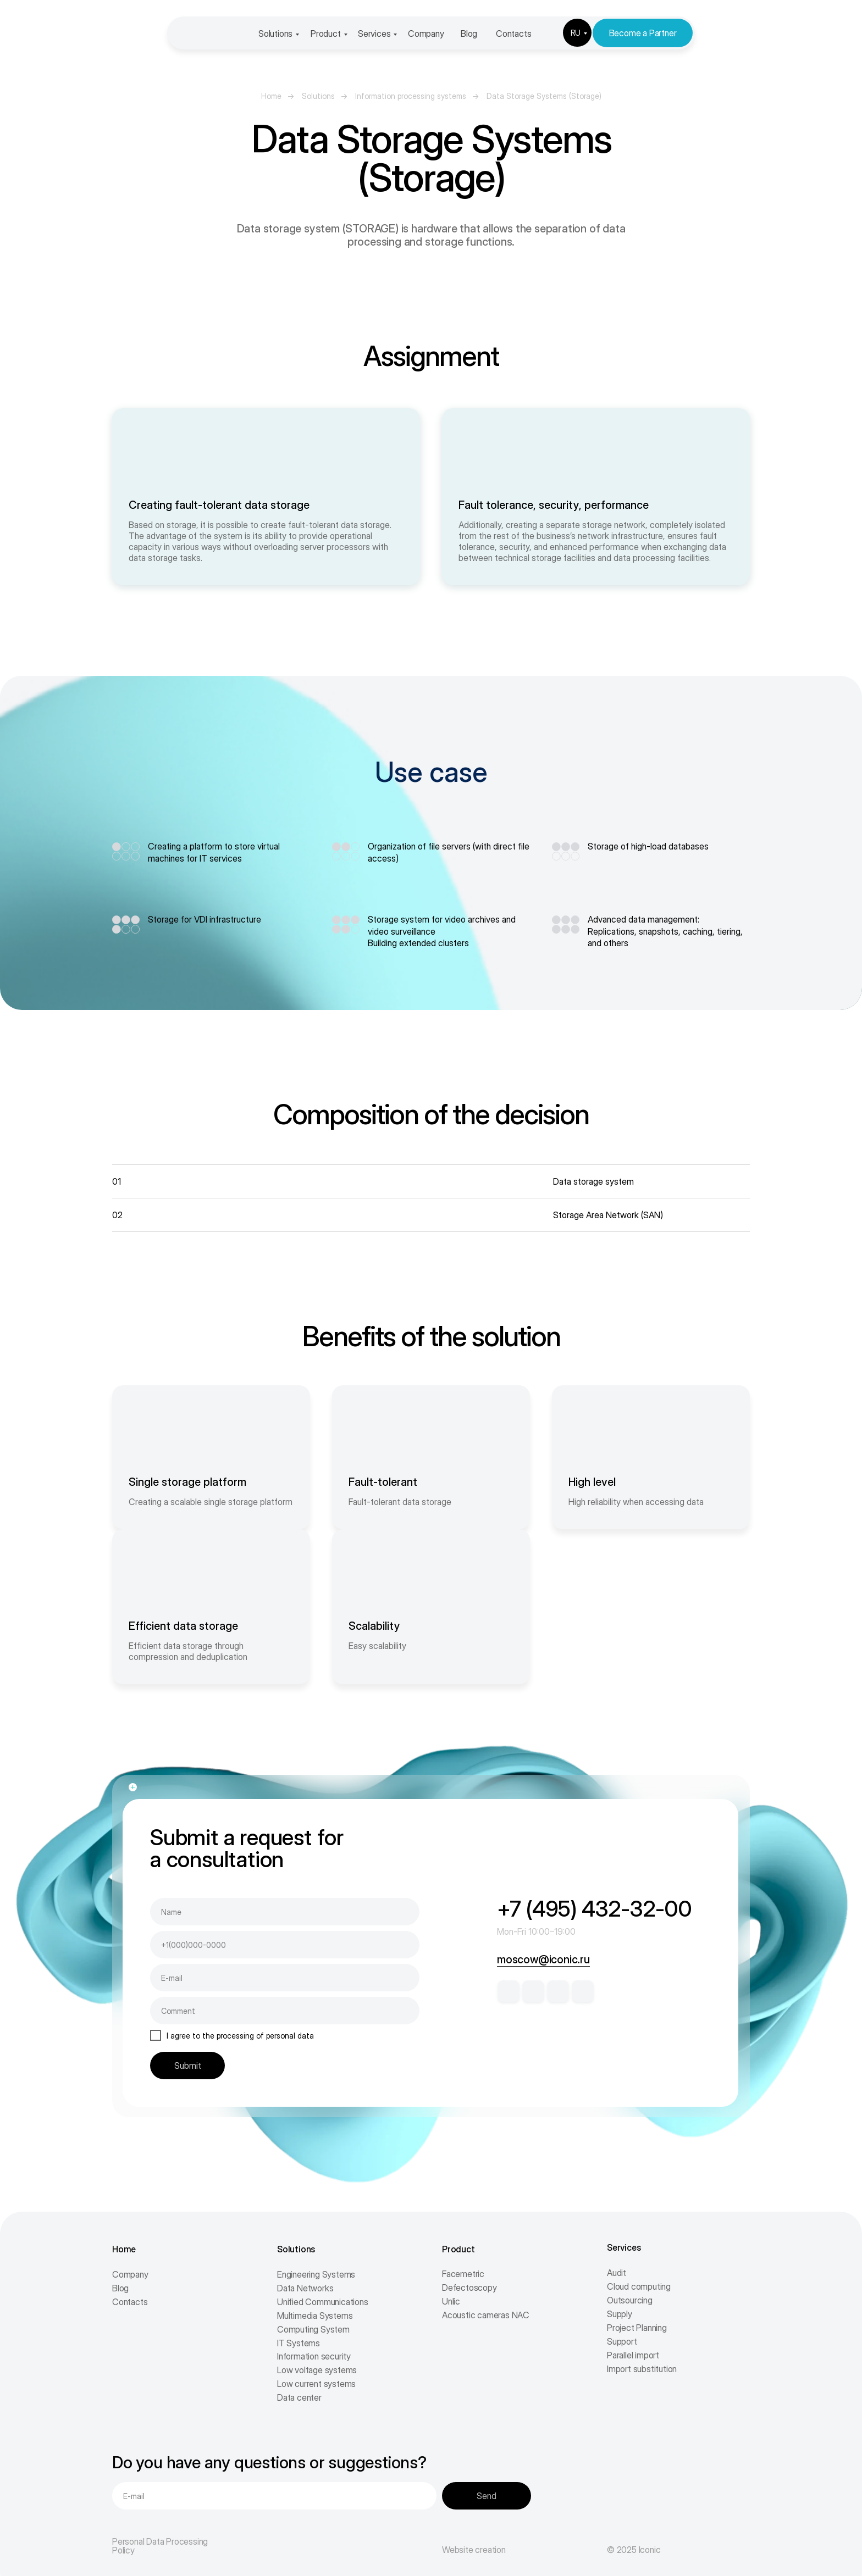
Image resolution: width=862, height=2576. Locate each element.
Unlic (451, 2301)
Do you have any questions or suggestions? (269, 2462)
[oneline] (284, 2010)
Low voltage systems (317, 2369)
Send (486, 2495)
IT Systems (298, 2343)
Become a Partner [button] (643, 32)
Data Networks (305, 2288)
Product (326, 33)
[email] (284, 1977)
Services (374, 33)
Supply (619, 2313)
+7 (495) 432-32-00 (594, 1908)
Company (426, 33)
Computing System (313, 2329)
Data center (299, 2397)
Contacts (513, 33)
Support (622, 2341)
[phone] (284, 1944)
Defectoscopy (469, 2287)
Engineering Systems (316, 2274)
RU (576, 32)
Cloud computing (639, 2286)
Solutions (275, 33)
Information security (314, 2356)
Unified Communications (322, 2301)
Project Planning (637, 2327)
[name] (284, 1911)
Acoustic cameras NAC (485, 2314)
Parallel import (633, 2355)
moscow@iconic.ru (543, 1959)
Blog (469, 33)
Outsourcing (630, 2300)
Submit (187, 2065)
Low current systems (316, 2383)
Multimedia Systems (314, 2315)
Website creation (474, 2549)
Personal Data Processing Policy (160, 2546)
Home (271, 96)
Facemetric (463, 2273)
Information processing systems (410, 96)
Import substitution (642, 2368)
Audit (616, 2272)
